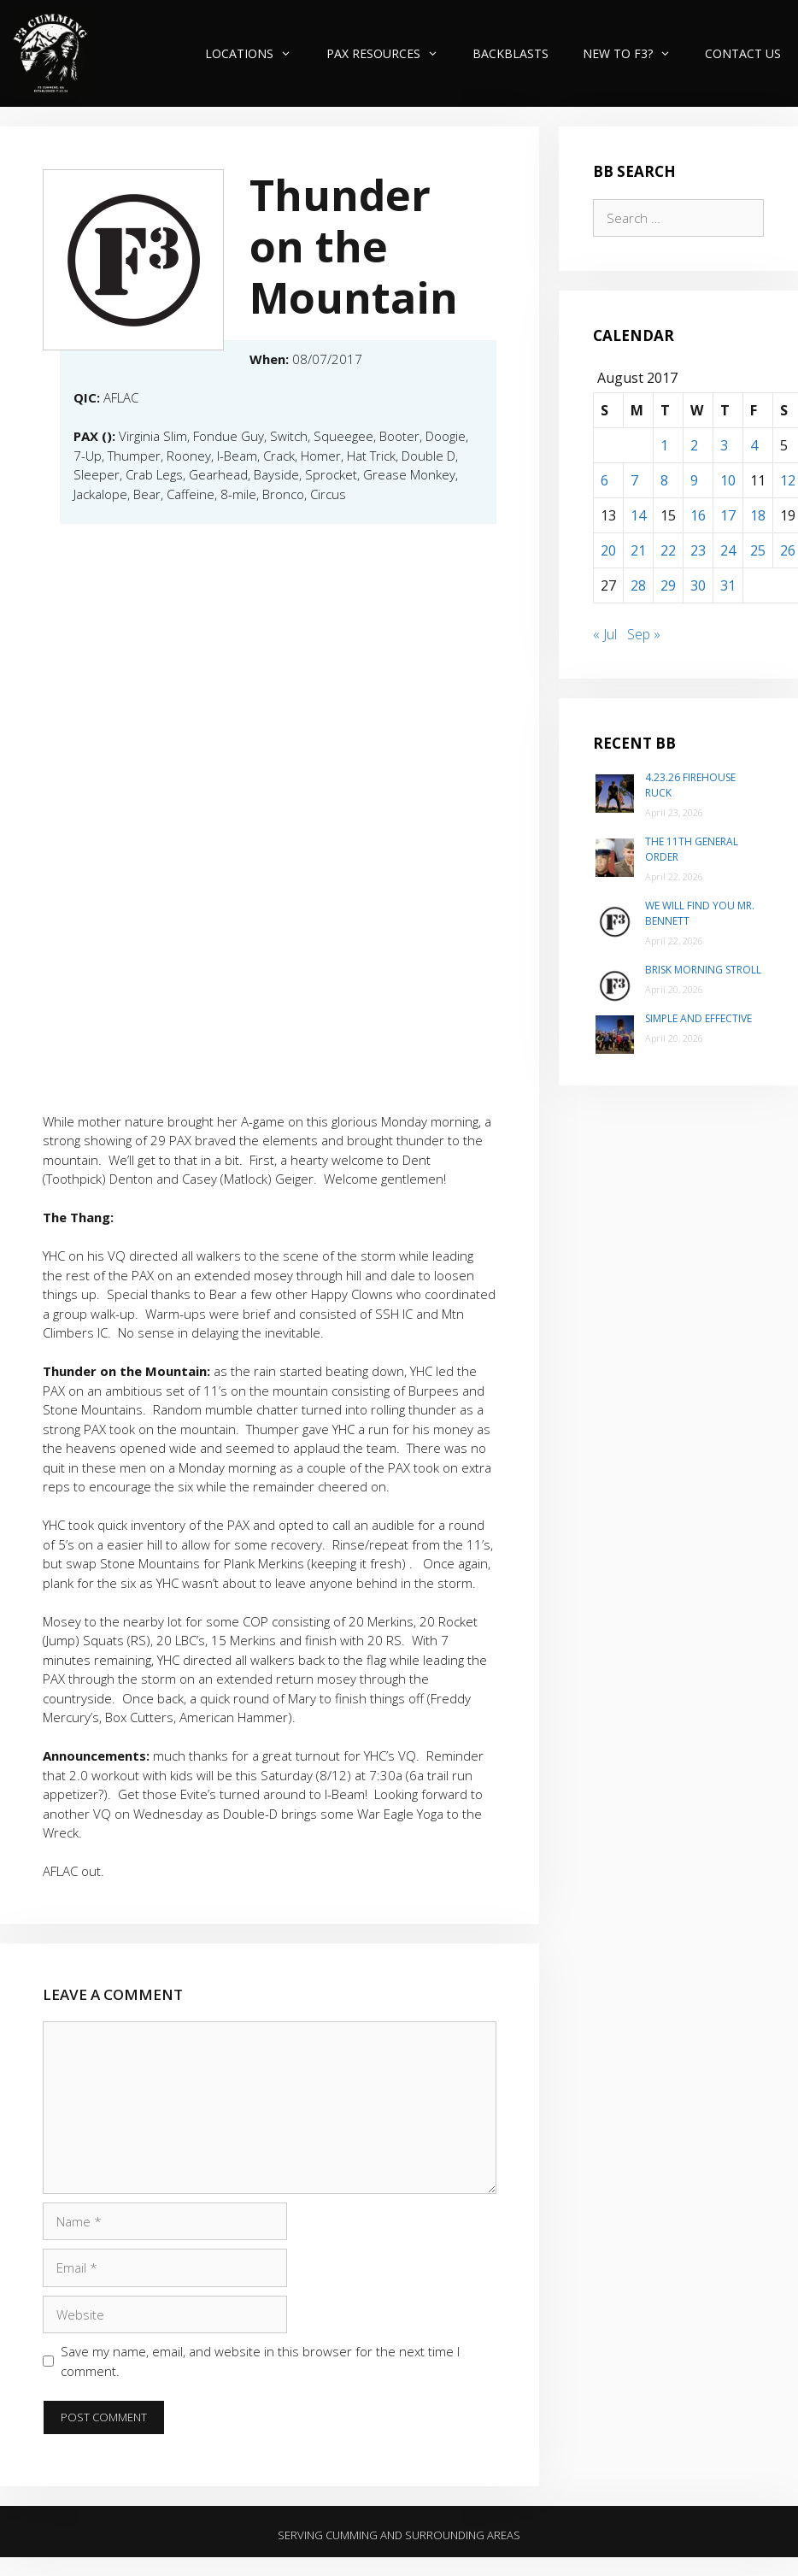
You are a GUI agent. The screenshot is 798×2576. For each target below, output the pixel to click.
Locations (256, 53)
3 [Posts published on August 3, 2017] (724, 445)
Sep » (643, 634)
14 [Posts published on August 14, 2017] (638, 515)
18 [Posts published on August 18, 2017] (758, 515)
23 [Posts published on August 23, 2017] (698, 550)
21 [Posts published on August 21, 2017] (638, 550)
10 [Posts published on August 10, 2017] (728, 480)
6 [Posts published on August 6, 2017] (604, 480)
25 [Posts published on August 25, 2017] (758, 550)
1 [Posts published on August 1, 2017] (664, 445)
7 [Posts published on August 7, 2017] (634, 480)
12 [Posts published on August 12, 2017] (787, 480)
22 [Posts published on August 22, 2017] (668, 550)
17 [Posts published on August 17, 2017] (728, 515)
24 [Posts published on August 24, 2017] (728, 550)
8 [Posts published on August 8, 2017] (664, 480)
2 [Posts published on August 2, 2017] (694, 445)
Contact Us (743, 53)
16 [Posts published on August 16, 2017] (698, 515)
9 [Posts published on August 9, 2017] (694, 480)
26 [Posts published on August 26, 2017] (787, 550)
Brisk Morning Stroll (703, 969)
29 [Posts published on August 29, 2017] (668, 585)
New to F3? (635, 53)
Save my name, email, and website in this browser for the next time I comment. (260, 2361)
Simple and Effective (698, 1018)
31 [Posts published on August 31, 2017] (728, 585)
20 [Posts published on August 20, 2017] (608, 550)
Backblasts (510, 53)
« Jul (605, 634)
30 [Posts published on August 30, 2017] (698, 585)
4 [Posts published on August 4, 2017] (754, 445)
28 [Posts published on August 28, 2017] (638, 585)
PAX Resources (390, 53)
